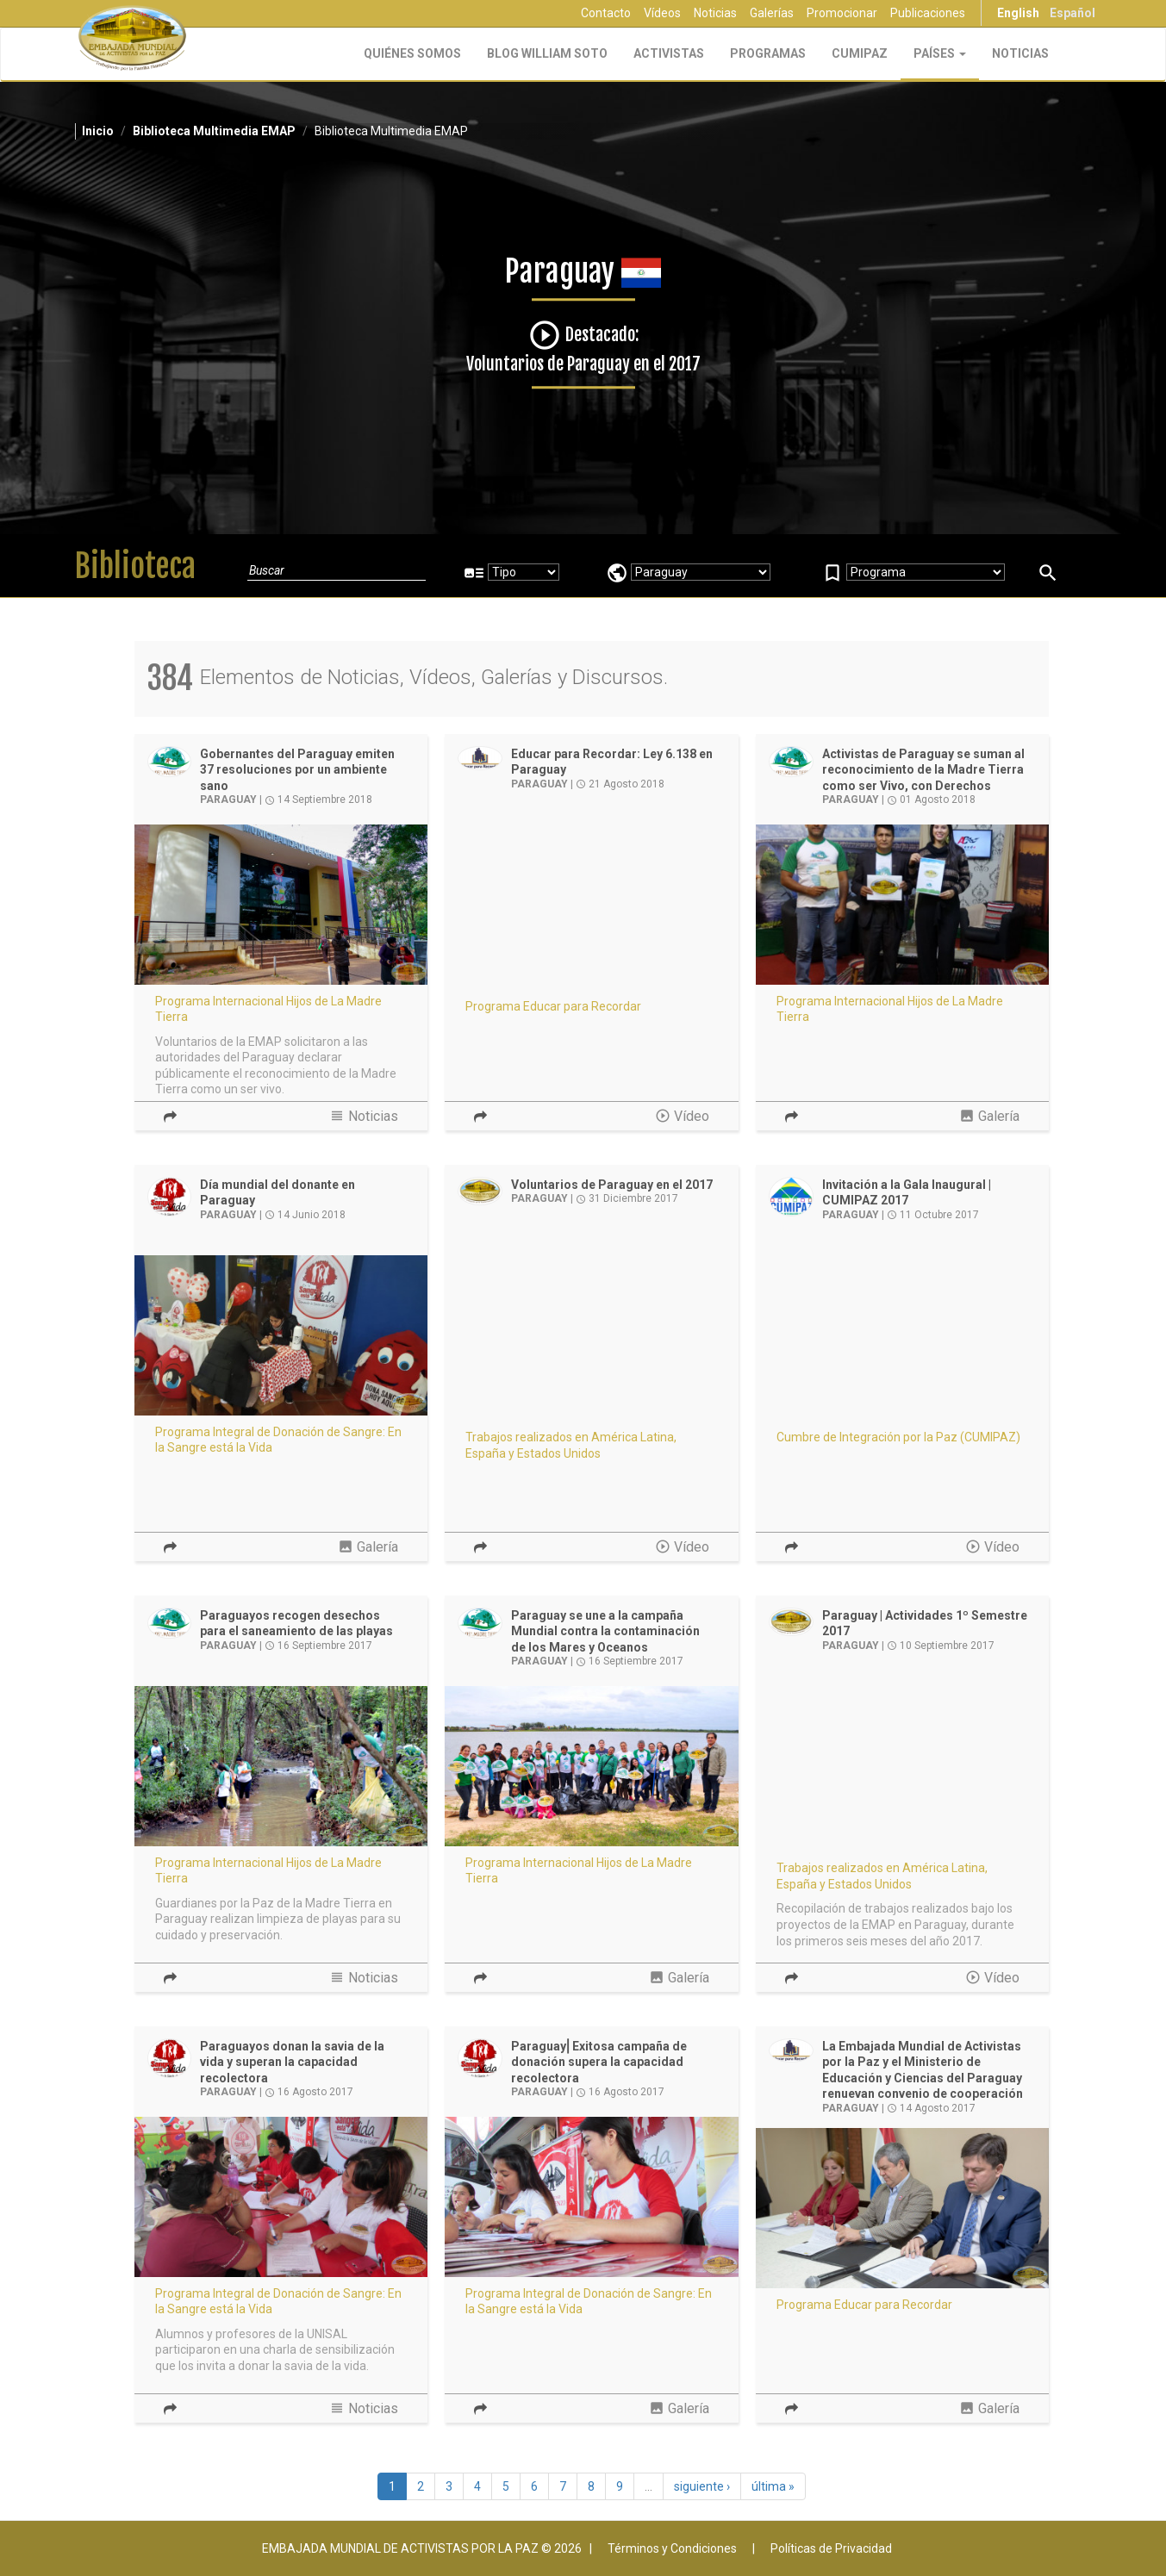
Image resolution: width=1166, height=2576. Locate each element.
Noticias (715, 13)
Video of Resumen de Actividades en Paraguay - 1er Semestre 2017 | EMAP (903, 1767)
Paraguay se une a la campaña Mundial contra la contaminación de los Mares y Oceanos (605, 1631)
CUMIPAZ (860, 53)
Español (1072, 13)
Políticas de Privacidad (831, 2548)
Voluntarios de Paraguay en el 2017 (612, 1185)
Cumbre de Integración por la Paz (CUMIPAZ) (898, 1437)
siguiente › (702, 2486)
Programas (768, 53)
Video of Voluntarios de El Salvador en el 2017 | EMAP (592, 1336)
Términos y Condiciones (672, 2548)
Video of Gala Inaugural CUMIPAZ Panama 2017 (903, 1336)
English (1018, 13)
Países (939, 53)
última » (773, 2486)
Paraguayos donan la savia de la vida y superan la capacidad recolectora (292, 2062)
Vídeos (662, 13)
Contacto (606, 13)
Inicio (98, 131)
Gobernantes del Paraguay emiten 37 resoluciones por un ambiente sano (297, 770)
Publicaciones (927, 13)
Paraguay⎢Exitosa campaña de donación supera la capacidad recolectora (599, 2062)
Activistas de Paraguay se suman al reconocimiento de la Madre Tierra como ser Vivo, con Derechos (923, 770)
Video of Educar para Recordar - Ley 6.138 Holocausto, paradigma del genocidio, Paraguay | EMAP (592, 905)
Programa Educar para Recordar (553, 1006)
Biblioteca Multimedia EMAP (214, 131)
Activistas (668, 53)
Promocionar (842, 13)
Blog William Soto (547, 53)
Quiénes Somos (412, 53)
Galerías (772, 13)
